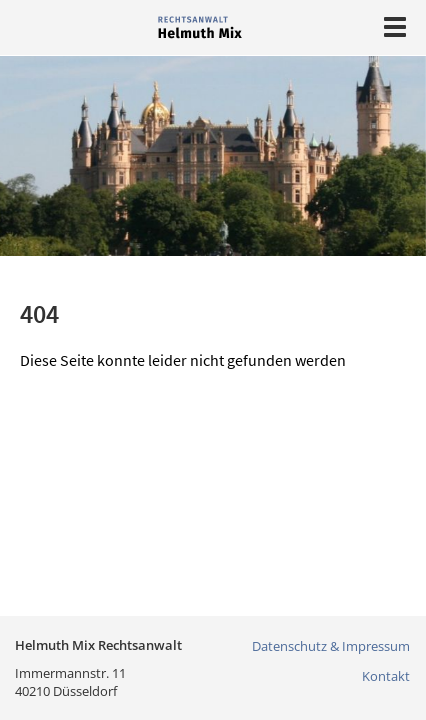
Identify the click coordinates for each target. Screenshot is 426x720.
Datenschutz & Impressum (331, 646)
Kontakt (386, 676)
